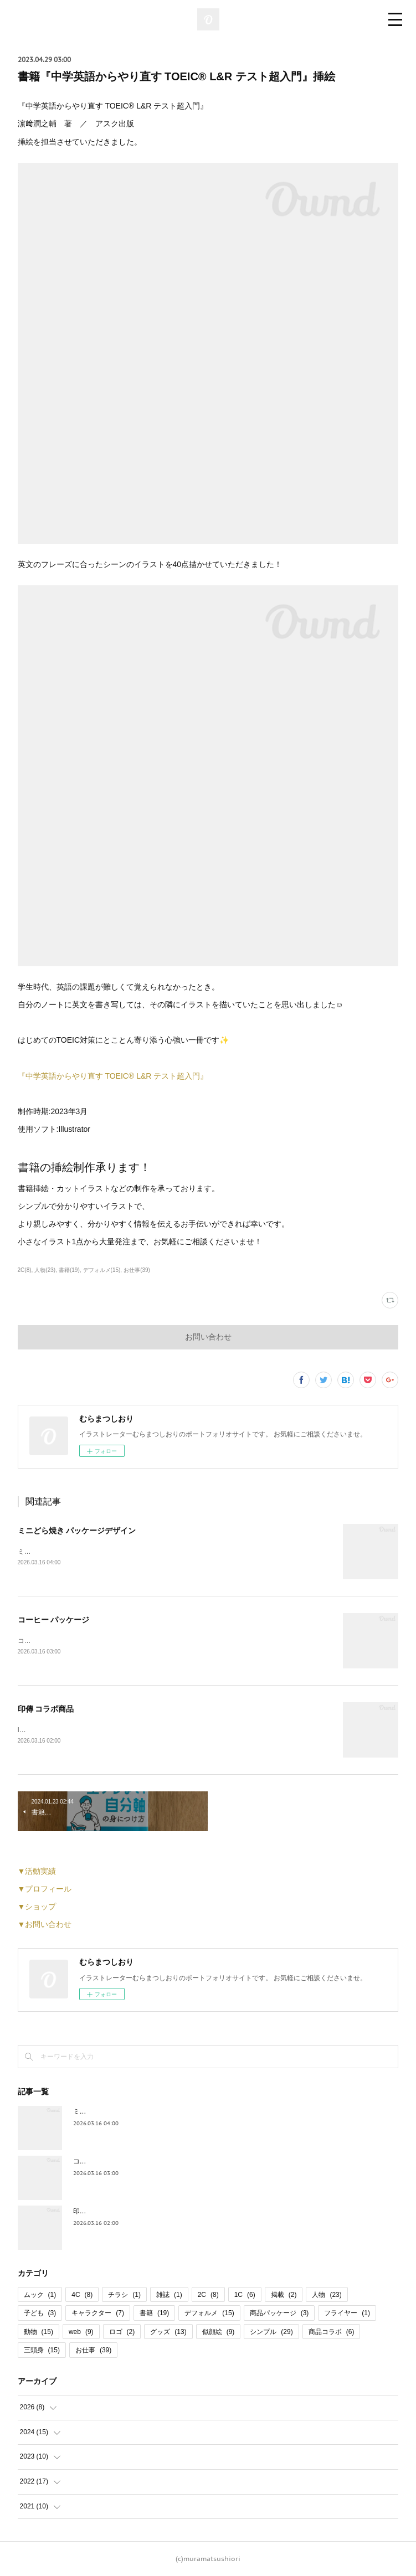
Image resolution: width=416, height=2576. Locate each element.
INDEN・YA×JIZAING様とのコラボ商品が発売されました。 (107, 1730)
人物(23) (44, 1270)
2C (208, 2295)
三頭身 (42, 2350)
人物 (326, 2295)
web (81, 2332)
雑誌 (169, 2295)
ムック (40, 2295)
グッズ (168, 2332)
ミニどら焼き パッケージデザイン (77, 1530)
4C (82, 2295)
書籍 (154, 2313)
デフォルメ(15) (102, 1270)
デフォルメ (209, 2313)
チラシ (124, 2295)
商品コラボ (332, 2332)
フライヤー (347, 2313)
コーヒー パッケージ (54, 1619)
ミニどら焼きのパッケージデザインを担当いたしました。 (104, 1551)
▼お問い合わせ (45, 1924)
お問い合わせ (208, 1337)
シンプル (271, 2332)
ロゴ (122, 2332)
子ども (40, 2313)
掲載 (284, 2295)
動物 (38, 2332)
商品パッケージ (279, 2313)
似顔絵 (218, 2332)
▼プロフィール (45, 1888)
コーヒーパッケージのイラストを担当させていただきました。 (111, 1641)
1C (244, 2295)
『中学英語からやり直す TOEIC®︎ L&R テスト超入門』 (113, 1075)
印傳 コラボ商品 (46, 1708)
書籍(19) (69, 1270)
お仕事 (93, 2350)
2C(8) (25, 1270)
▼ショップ (37, 1906)
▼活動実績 (37, 1871)
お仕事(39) (137, 1270)
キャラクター (97, 2313)
